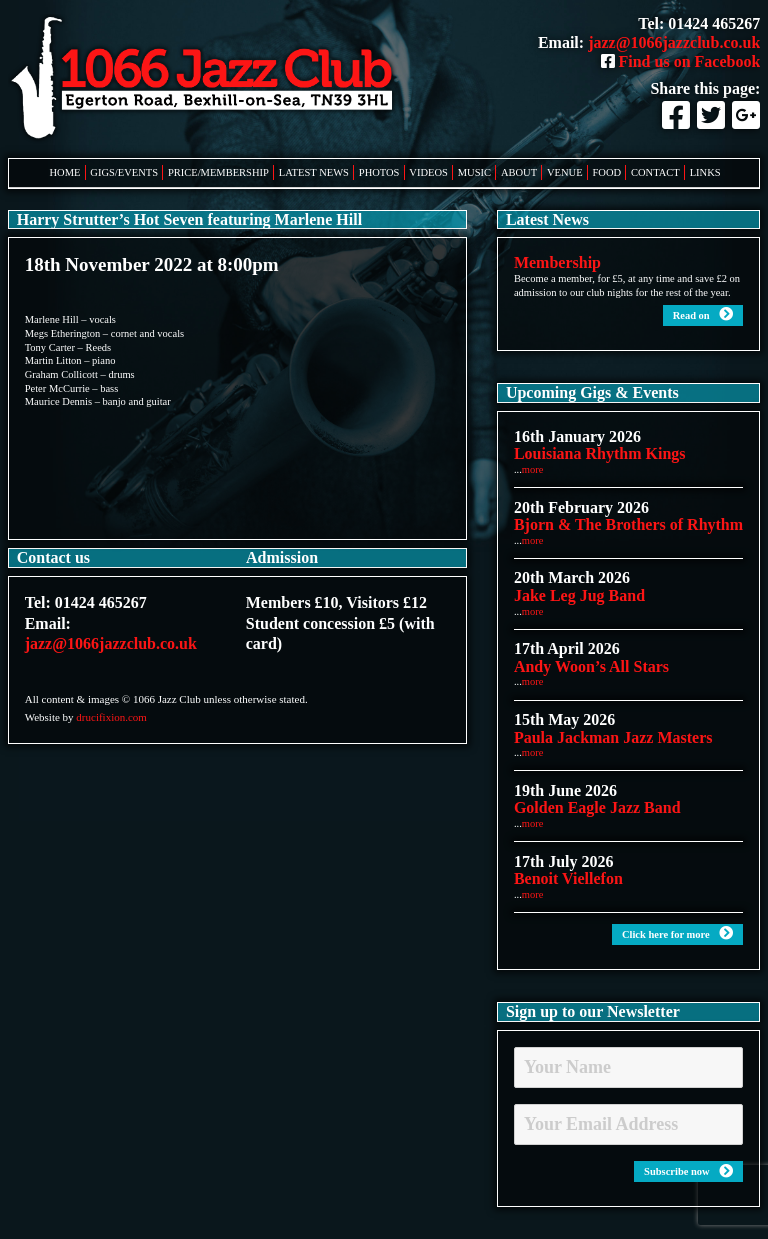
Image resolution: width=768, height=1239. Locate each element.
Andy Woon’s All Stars (591, 666)
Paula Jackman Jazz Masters (613, 737)
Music (474, 172)
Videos (428, 172)
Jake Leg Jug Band (579, 595)
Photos (379, 172)
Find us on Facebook (681, 61)
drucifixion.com (111, 717)
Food (607, 172)
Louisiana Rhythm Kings (600, 453)
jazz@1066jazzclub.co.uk (674, 42)
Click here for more (677, 933)
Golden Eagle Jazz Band (597, 807)
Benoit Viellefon (568, 878)
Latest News (314, 172)
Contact (655, 172)
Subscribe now (688, 1171)
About (519, 172)
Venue (565, 172)
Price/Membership (218, 172)
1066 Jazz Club (208, 79)
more (533, 469)
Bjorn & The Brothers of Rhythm (628, 524)
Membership (557, 262)
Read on (703, 314)
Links (705, 172)
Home (65, 172)
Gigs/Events (124, 172)
